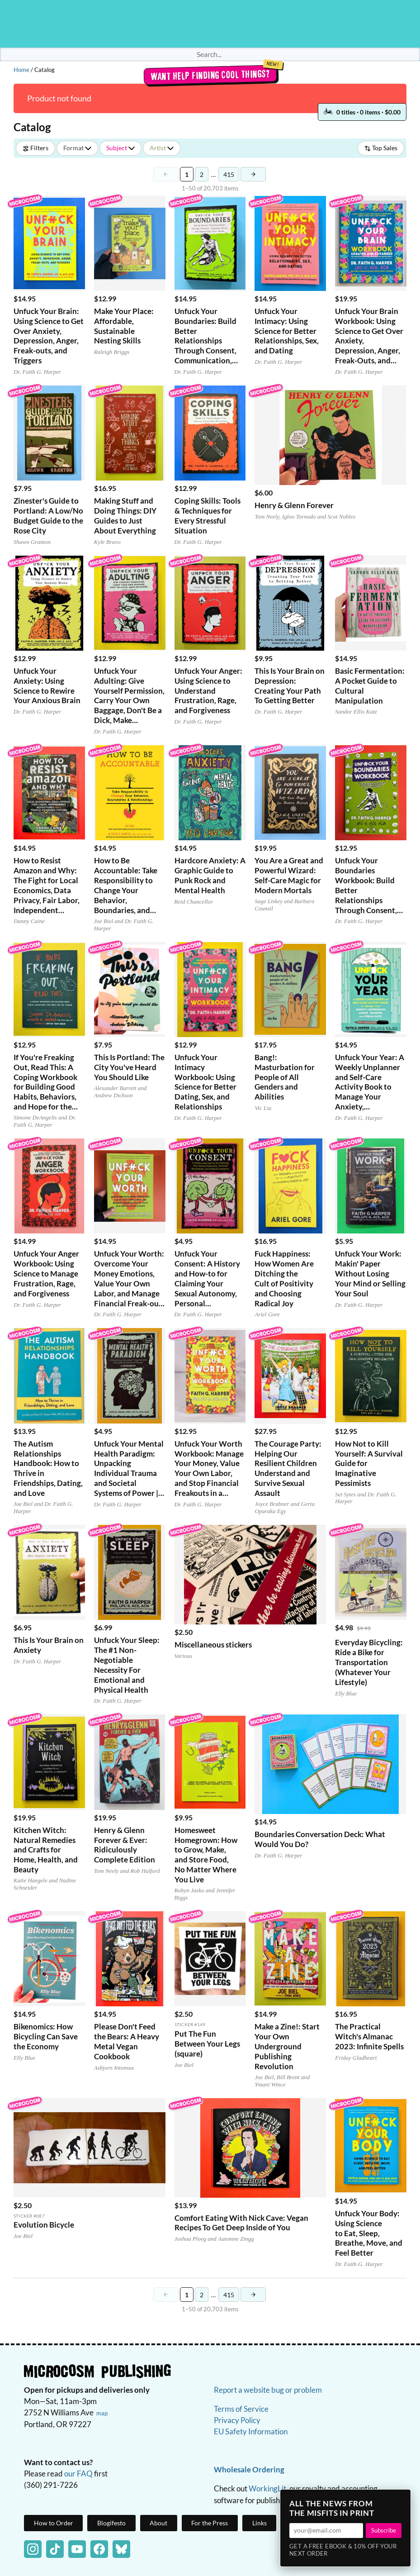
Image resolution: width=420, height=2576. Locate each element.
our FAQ (78, 2473)
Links (259, 2523)
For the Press (209, 2523)
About (158, 2523)
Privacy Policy (237, 2420)
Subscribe (383, 2530)
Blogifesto (111, 2523)
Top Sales (380, 148)
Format (77, 148)
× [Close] (401, 2499)
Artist (162, 148)
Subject (120, 148)
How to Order (53, 2523)
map (102, 2413)
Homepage (210, 24)
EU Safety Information (251, 2431)
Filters (35, 148)
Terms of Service (241, 2409)
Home (21, 69)
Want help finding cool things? (210, 75)
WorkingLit (267, 2488)
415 (231, 176)
